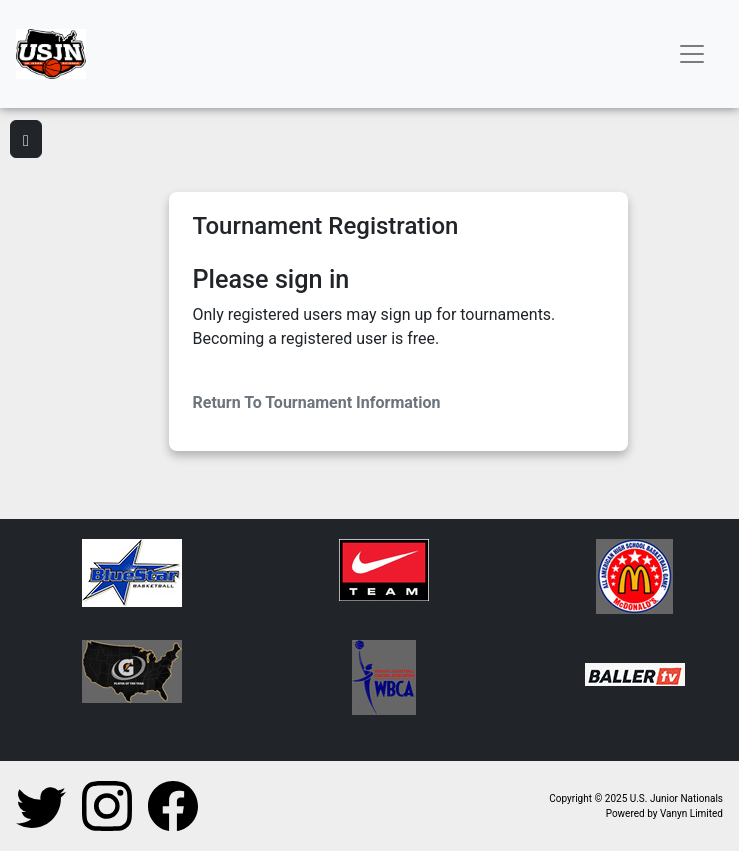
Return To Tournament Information (317, 402)
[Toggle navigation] (692, 54)
